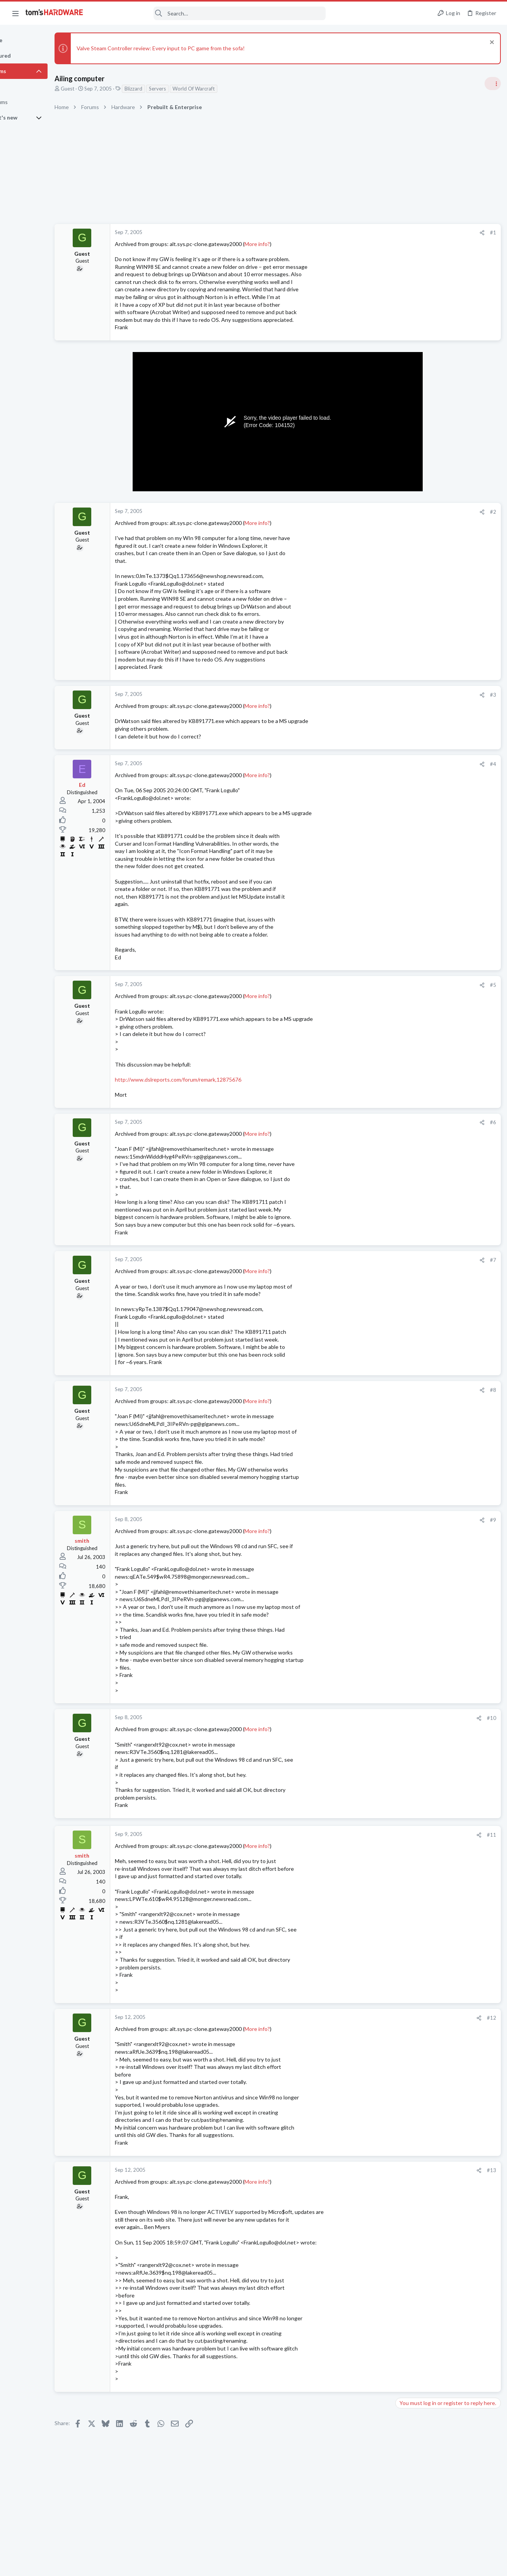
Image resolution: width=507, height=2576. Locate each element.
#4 (368, 764)
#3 (368, 695)
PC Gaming (409, 662)
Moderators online (411, 1147)
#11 (366, 1835)
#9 (368, 1520)
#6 (368, 1122)
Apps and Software (418, 1089)
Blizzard (168, 88)
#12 (366, 2018)
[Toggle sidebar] (491, 83)
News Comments (416, 565)
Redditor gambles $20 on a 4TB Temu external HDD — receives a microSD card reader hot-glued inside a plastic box (447, 588)
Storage (406, 842)
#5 (368, 985)
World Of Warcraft (228, 88)
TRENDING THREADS (409, 460)
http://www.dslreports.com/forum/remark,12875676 (212, 1079)
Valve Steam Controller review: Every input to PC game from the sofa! (195, 48)
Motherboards (413, 1051)
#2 (368, 512)
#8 (368, 1390)
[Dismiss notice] (489, 43)
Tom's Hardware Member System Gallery (446, 476)
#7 (368, 1260)
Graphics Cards (414, 900)
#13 (366, 2170)
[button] (15, 13)
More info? (291, 244)
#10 (366, 1718)
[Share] (357, 232)
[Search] (210, 13)
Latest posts (401, 862)
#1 (368, 232)
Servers (191, 88)
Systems (406, 497)
